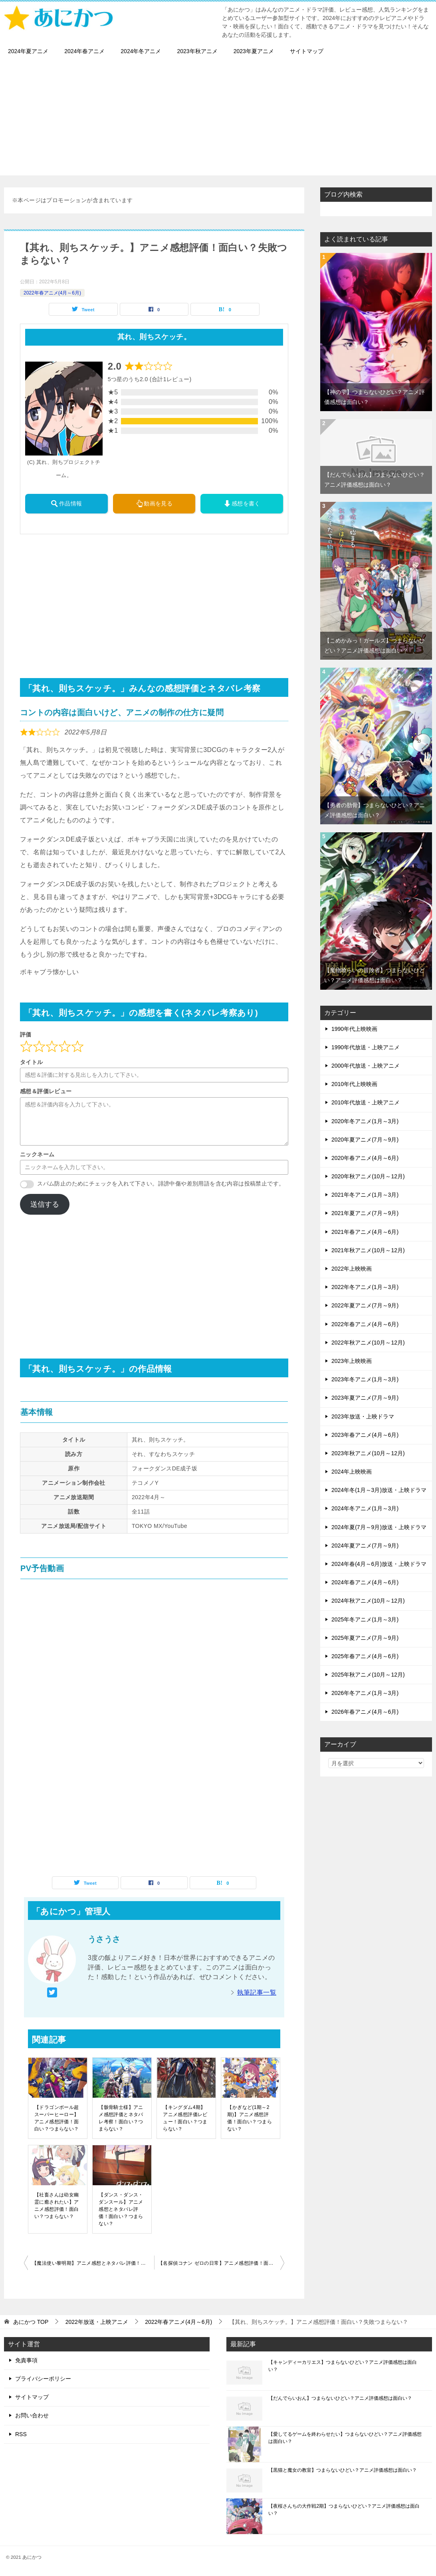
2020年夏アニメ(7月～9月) (364, 1139)
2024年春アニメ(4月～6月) (364, 1582)
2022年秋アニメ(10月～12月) (368, 1342)
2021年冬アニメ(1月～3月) (364, 1195)
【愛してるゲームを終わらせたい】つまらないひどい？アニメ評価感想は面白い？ (345, 2437)
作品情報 (66, 503)
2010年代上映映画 (354, 1084)
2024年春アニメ (84, 51)
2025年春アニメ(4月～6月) (364, 1656)
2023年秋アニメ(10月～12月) (368, 1453)
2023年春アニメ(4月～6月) (364, 1435)
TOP (30, 2322)
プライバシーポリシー (43, 2378)
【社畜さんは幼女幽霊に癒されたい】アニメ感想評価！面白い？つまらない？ (56, 2205)
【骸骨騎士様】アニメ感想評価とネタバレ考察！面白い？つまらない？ (121, 2118)
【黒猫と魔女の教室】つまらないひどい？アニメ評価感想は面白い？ (342, 2470)
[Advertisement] (218, 119)
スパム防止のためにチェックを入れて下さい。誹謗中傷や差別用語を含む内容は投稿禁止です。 (160, 1183)
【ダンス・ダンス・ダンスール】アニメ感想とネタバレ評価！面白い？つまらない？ (121, 2209)
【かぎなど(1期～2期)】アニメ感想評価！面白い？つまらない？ (249, 2118)
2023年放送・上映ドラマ (362, 1416)
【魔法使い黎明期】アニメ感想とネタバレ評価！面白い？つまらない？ (93, 2263)
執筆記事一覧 (256, 1992)
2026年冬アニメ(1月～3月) (364, 1693)
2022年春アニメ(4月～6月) (52, 293)
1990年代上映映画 (354, 1029)
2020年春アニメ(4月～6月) (364, 1158)
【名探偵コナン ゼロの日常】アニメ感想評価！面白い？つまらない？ (221, 2263)
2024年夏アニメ (28, 51)
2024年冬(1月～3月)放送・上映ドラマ (378, 1490)
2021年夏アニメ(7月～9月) (364, 1213)
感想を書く (241, 503)
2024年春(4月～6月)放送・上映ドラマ (378, 1564)
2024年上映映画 (351, 1471)
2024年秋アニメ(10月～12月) (368, 1600)
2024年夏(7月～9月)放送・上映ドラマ (378, 1527)
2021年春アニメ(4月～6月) (364, 1232)
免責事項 (26, 2360)
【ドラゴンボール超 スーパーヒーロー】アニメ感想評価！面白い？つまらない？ (56, 2118)
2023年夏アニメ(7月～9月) (364, 1397)
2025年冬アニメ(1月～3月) (364, 1619)
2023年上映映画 (351, 1361)
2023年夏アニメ (254, 51)
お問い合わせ (32, 2415)
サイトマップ (306, 51)
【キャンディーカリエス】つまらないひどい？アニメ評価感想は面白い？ (342, 2365)
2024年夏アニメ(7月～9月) (364, 1545)
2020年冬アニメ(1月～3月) (364, 1121)
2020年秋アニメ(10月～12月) (368, 1176)
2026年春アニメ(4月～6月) (364, 1712)
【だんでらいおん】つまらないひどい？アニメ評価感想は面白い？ (340, 2398)
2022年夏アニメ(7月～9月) (364, 1305)
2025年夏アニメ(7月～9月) (364, 1638)
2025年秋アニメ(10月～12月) (368, 1674)
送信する (44, 1204)
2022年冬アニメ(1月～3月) (364, 1287)
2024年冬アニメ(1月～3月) (364, 1508)
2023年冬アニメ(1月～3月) (364, 1379)
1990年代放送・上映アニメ (365, 1047)
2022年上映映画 (351, 1268)
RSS (21, 2434)
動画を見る (154, 503)
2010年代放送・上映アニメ (365, 1102)
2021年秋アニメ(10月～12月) (368, 1250)
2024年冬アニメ (141, 51)
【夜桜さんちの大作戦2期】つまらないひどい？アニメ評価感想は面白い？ (344, 2509)
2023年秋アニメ (197, 51)
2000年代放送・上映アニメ (365, 1065)
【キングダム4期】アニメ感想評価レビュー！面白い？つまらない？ (185, 2118)
